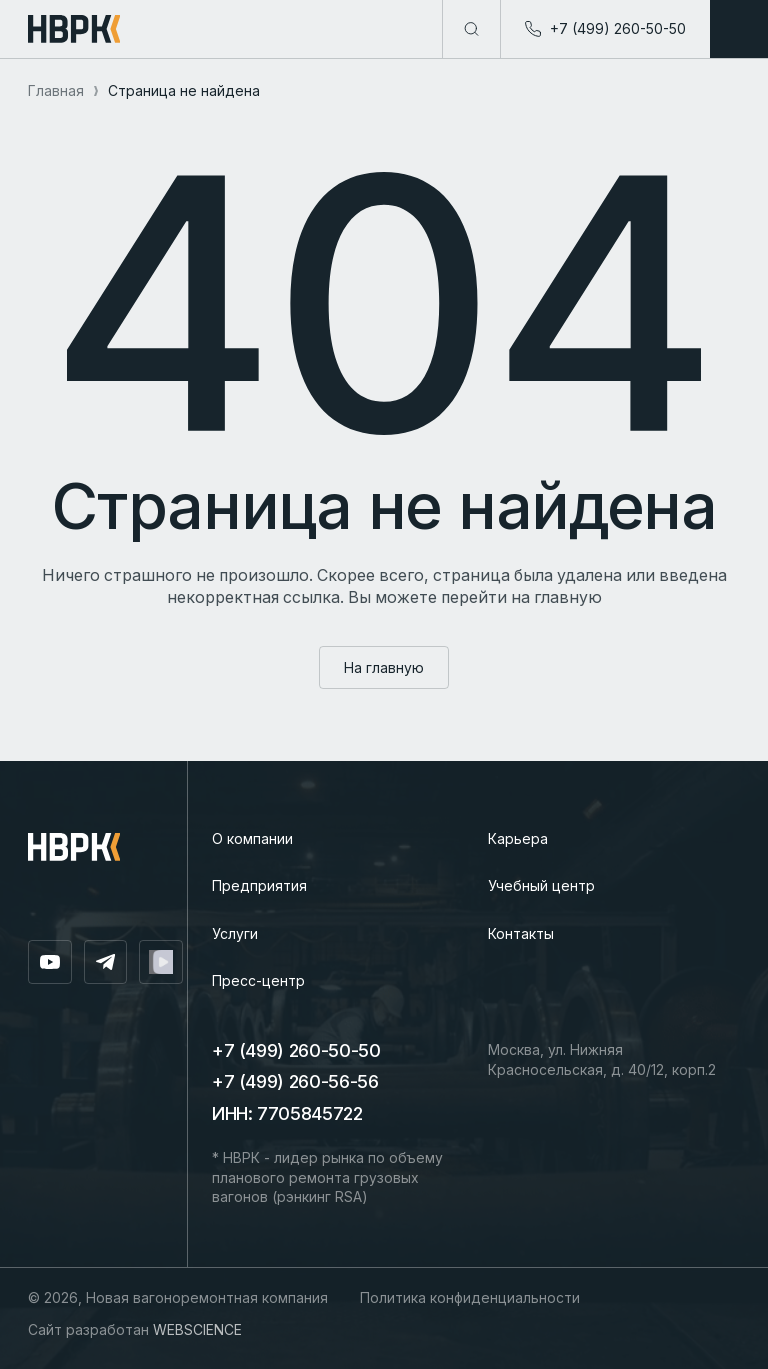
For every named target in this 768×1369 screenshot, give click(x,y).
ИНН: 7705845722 (287, 1113)
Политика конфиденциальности (470, 1297)
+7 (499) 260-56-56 (295, 1081)
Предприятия (259, 885)
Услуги (235, 933)
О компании (252, 838)
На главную (384, 667)
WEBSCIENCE (197, 1329)
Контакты (521, 933)
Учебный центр (541, 885)
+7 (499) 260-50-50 (296, 1050)
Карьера (518, 838)
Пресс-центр (258, 980)
